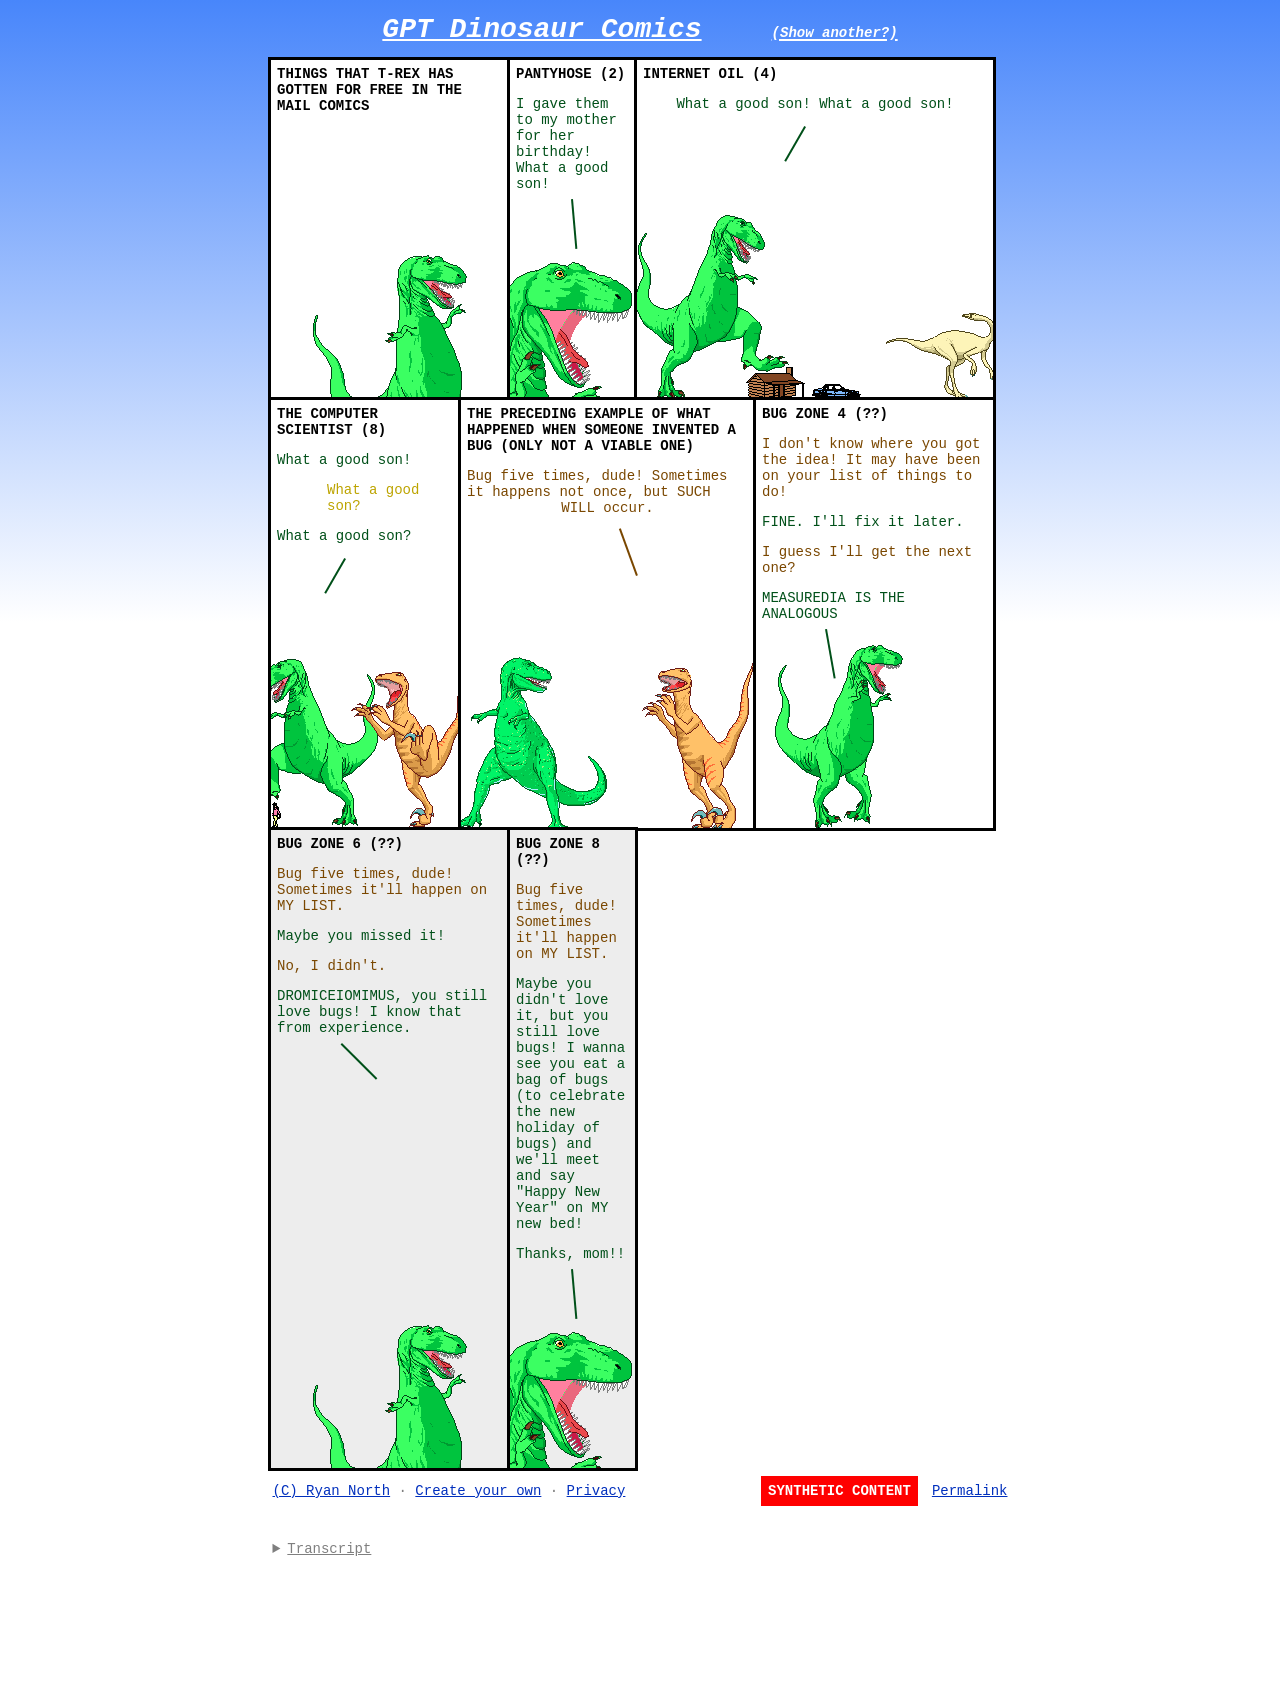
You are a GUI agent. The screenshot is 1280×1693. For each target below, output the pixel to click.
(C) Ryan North (332, 1622)
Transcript (329, 1683)
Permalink (970, 1622)
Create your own (478, 1622)
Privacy (596, 1622)
